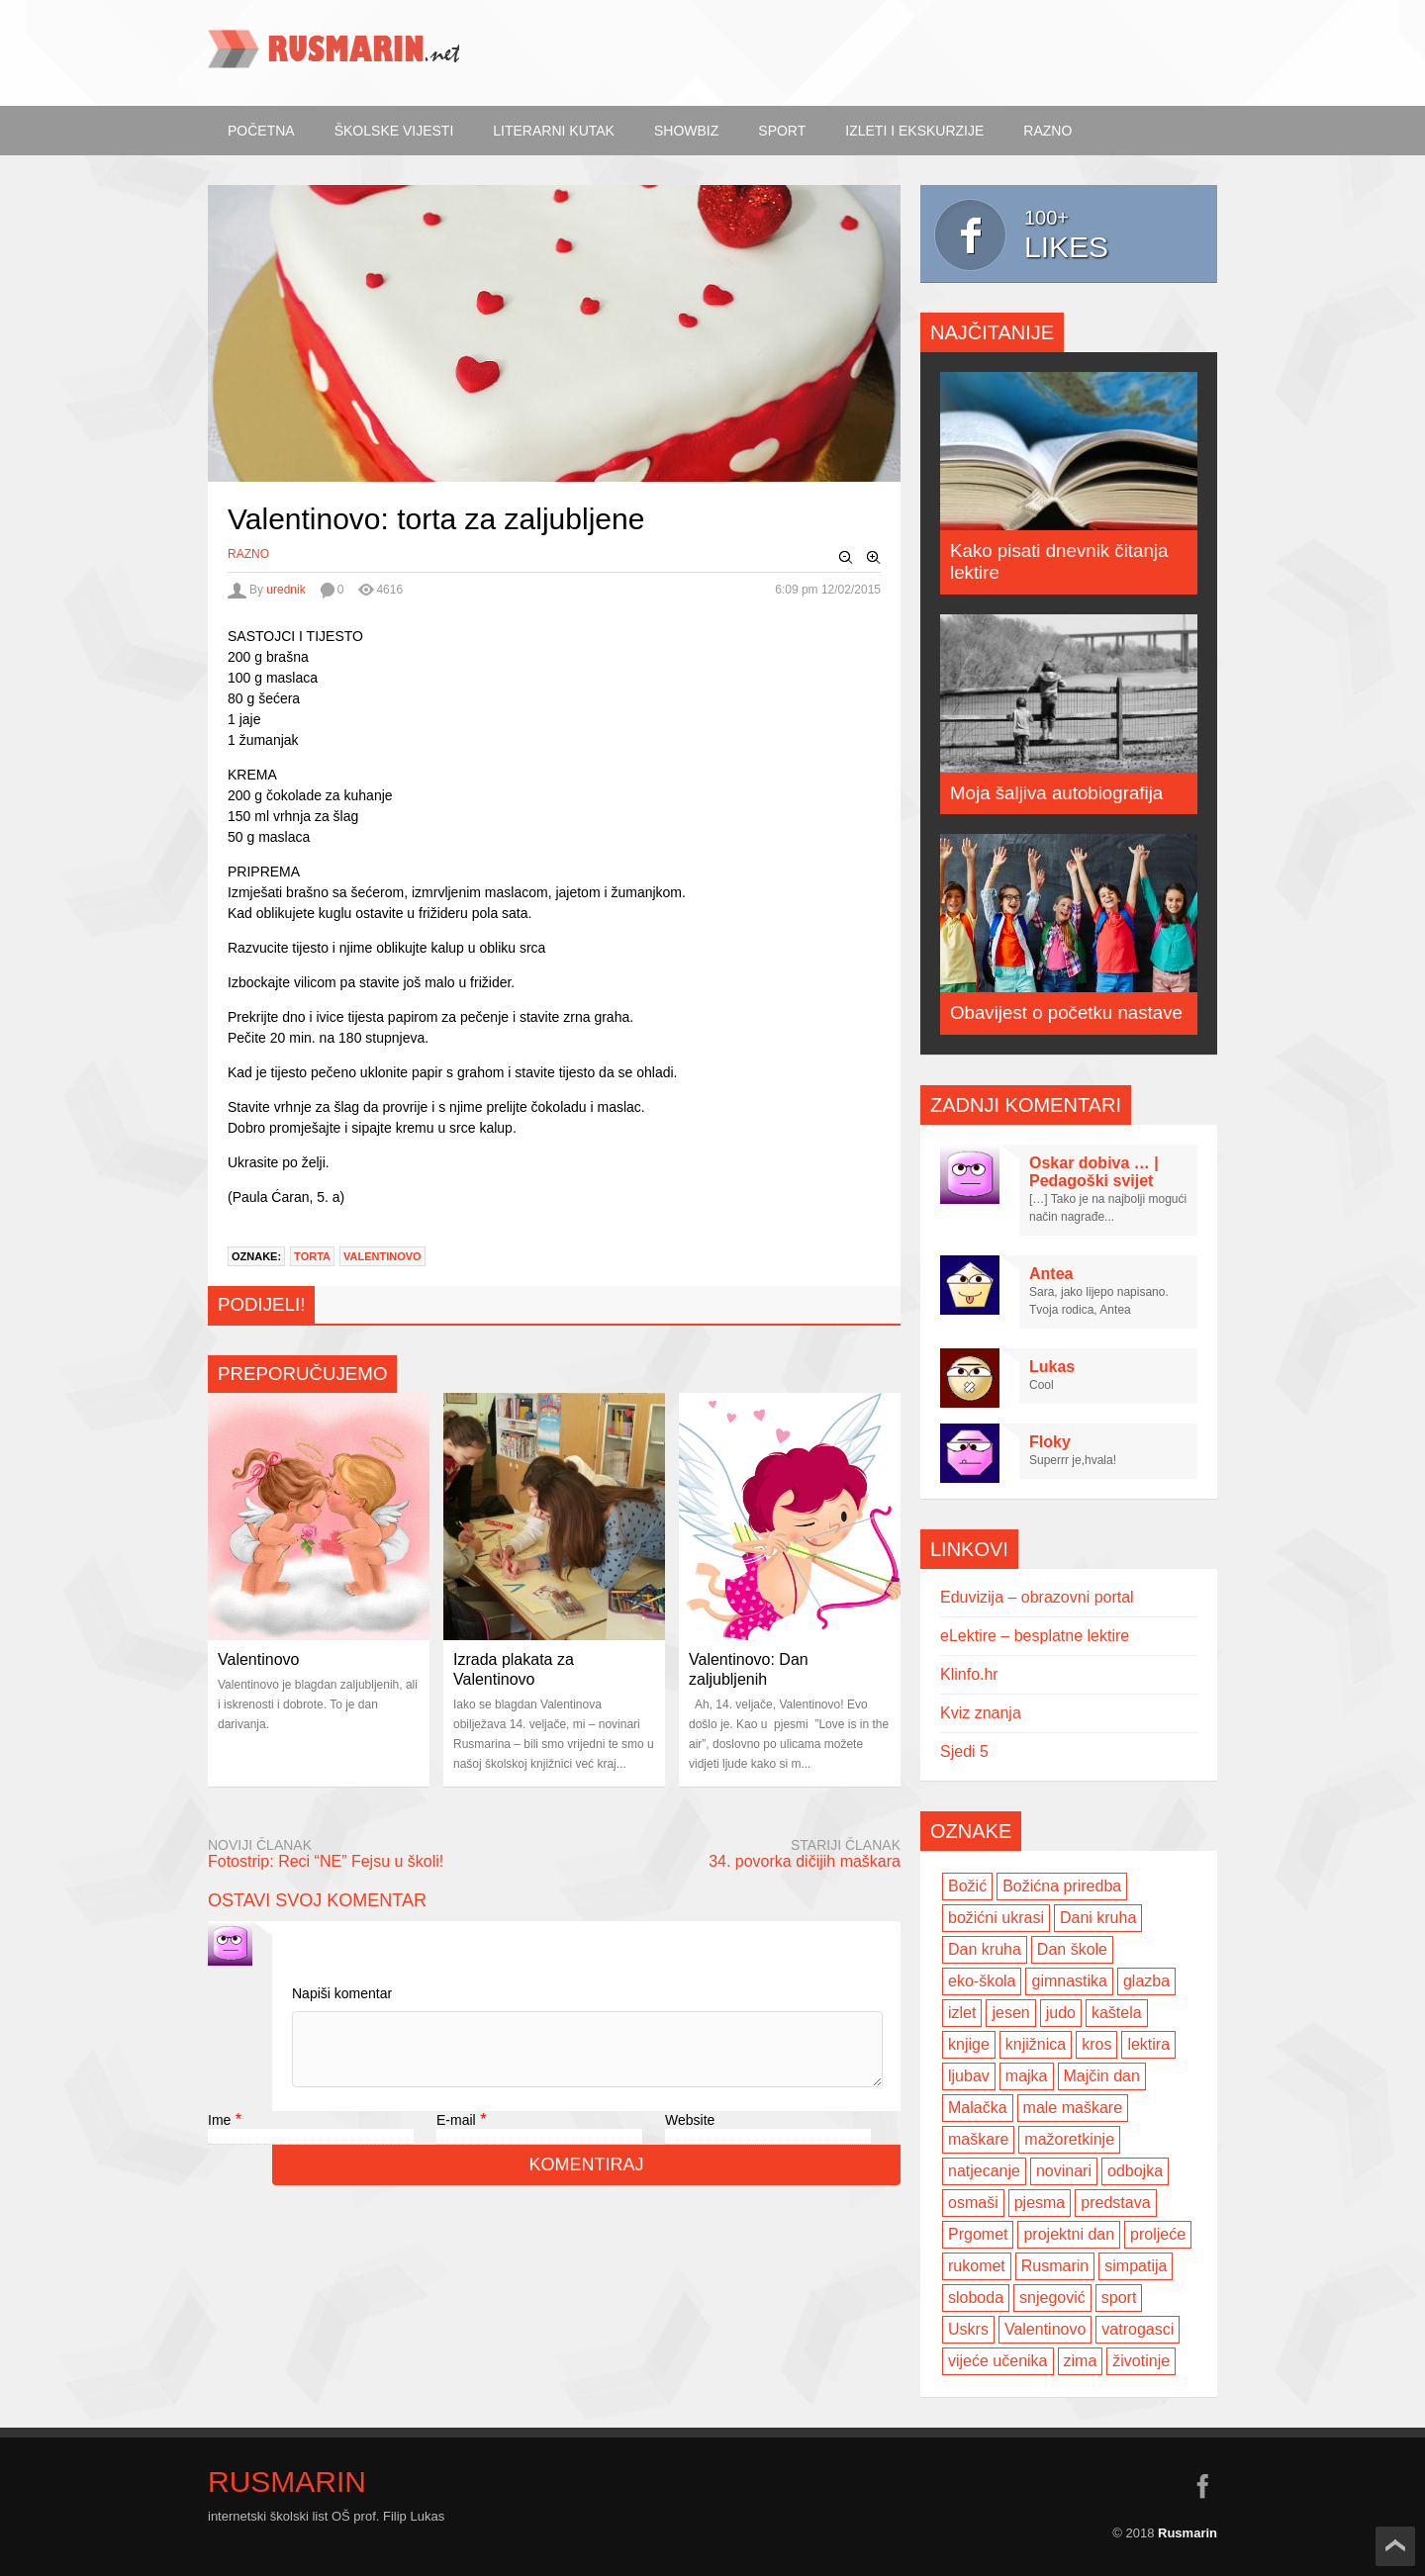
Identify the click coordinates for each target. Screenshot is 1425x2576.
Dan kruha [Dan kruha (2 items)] (984, 1949)
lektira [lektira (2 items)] (1148, 2044)
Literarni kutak (554, 130)
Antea (1051, 1273)
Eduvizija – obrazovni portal (1037, 1597)
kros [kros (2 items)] (1096, 2044)
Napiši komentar (342, 1993)
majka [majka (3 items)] (1026, 2076)
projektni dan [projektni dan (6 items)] (1068, 2234)
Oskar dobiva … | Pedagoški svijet (1094, 1171)
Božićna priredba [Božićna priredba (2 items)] (1061, 1886)
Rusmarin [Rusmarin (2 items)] (1055, 2265)
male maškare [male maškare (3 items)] (1072, 2107)
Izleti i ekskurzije (914, 130)
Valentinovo (382, 1256)
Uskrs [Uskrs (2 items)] (968, 2329)
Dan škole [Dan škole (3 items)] (1072, 1949)
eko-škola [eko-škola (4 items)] (981, 1981)
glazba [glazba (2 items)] (1146, 1981)
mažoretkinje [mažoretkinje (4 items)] (1069, 2139)
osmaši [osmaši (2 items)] (973, 2202)
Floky (1050, 1441)
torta (312, 1256)
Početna (261, 130)
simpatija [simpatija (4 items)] (1135, 2265)
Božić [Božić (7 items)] (967, 1886)
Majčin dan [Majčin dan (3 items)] (1102, 2076)
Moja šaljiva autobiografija (1056, 792)
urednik (285, 590)
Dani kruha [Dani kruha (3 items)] (1098, 1917)
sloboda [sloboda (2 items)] (975, 2297)
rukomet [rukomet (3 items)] (976, 2265)
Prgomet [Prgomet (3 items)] (977, 2234)
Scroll (1395, 2546)
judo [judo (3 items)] (1061, 2012)
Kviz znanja (980, 1712)
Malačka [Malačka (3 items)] (977, 2107)
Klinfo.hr (969, 1674)
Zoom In (874, 558)
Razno (1047, 130)
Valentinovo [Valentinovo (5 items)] (1045, 2329)
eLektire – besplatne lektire (1034, 1635)
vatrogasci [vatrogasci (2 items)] (1137, 2329)
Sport (782, 130)
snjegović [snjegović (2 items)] (1052, 2297)
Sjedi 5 (964, 1751)
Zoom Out (846, 558)
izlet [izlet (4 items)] (962, 2012)
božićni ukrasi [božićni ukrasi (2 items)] (996, 1917)
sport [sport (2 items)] (1119, 2297)
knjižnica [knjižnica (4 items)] (1035, 2044)
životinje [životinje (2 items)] (1141, 2360)
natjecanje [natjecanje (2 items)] (984, 2170)
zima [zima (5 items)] (1080, 2360)
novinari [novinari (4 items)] (1064, 2170)
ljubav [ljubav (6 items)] (969, 2076)
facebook (1202, 2486)
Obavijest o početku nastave (1066, 1012)
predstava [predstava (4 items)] (1115, 2202)
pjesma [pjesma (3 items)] (1040, 2202)
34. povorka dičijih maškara (805, 1861)
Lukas (1052, 1366)
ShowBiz (686, 130)
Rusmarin (287, 2482)
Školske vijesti (394, 130)
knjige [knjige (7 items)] (969, 2044)
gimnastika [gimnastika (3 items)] (1068, 1981)
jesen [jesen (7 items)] (1010, 2012)
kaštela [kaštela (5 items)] (1117, 2012)
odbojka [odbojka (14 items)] (1135, 2170)
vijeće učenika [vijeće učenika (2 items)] (998, 2360)
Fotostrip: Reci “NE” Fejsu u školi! (325, 1861)
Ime (219, 2135)
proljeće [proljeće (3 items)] (1158, 2234)
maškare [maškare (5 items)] (978, 2139)
